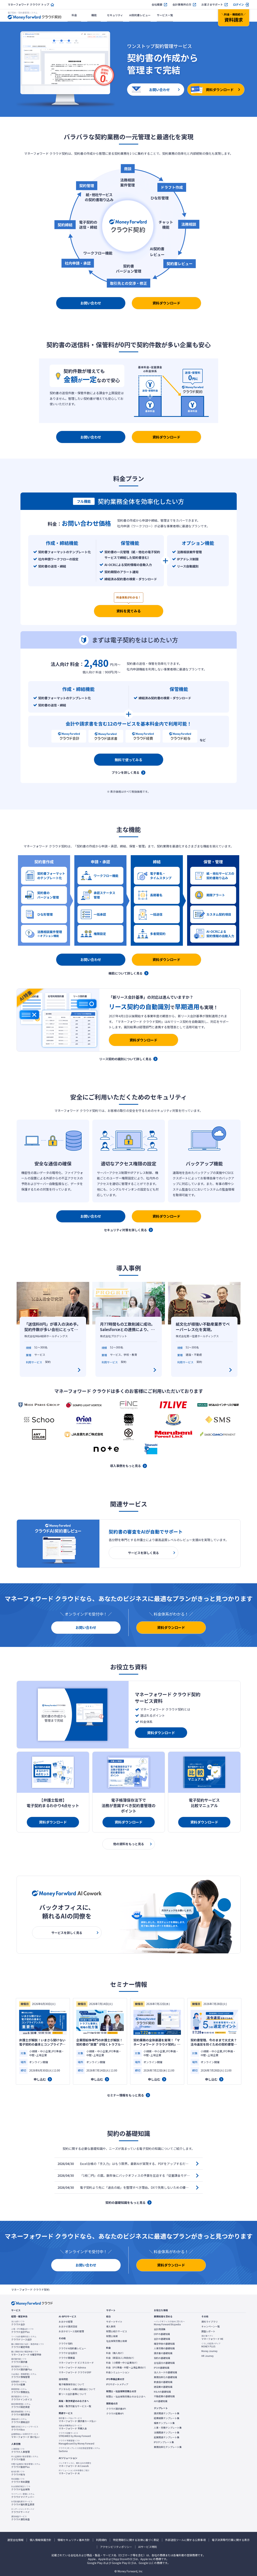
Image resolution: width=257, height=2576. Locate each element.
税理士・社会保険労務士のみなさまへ (126, 2396)
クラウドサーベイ (22, 2511)
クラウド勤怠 (24, 2458)
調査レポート (208, 2331)
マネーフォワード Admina (72, 2367)
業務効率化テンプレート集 (168, 2447)
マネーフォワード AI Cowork (75, 2464)
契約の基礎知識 (162, 2358)
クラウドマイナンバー (22, 2495)
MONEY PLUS (211, 2345)
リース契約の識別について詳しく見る (125, 1059)
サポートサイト (114, 2321)
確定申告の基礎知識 (164, 2343)
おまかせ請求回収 (68, 2326)
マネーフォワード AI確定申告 (26, 2353)
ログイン (238, 4)
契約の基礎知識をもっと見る (125, 2202)
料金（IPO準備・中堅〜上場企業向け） (126, 2367)
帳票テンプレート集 (164, 2423)
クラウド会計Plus (22, 2330)
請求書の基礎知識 (163, 2353)
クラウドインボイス (21, 2398)
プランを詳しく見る (125, 772)
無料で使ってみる (128, 759)
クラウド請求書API (116, 2408)
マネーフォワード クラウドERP (75, 2372)
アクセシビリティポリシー (116, 2547)
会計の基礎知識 (162, 2338)
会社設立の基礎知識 (164, 2362)
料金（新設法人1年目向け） (120, 2357)
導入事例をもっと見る (125, 1466)
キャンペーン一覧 (210, 2326)
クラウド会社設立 (68, 2353)
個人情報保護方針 (40, 2540)
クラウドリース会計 (23, 2338)
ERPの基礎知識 (162, 2334)
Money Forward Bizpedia (169, 2323)
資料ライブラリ (209, 2321)
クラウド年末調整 (20, 2480)
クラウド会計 (18, 2323)
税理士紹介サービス (116, 2331)
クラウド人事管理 (20, 2450)
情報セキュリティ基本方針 (74, 2540)
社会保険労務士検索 (116, 2341)
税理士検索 (112, 2336)
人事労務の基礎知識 (164, 2348)
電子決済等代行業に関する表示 (231, 2540)
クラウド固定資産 (21, 2405)
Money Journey (209, 2351)
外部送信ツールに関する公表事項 (185, 2540)
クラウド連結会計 (20, 2421)
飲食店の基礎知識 (163, 2382)
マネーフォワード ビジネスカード (76, 2362)
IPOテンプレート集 (164, 2442)
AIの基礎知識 (160, 2401)
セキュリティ (115, 15)
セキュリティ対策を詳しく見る (125, 1230)
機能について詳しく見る (125, 973)
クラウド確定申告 (27, 2346)
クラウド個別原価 (21, 2413)
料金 (74, 15)
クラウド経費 (19, 2383)
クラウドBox (24, 2428)
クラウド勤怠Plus (25, 2465)
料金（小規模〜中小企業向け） (122, 2362)
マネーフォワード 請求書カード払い (77, 2420)
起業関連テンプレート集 (166, 2437)
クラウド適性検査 (20, 2518)
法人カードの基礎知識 (165, 2372)
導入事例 (110, 2326)
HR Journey (207, 2355)
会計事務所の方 (181, 4)
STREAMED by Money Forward (75, 2434)
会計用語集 (159, 2329)
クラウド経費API (115, 2413)
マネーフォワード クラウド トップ (28, 4)
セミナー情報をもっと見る (125, 2095)
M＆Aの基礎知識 (162, 2391)
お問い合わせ (90, 302)
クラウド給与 (18, 2473)
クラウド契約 (66, 2343)
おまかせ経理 (66, 2321)
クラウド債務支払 (20, 2391)
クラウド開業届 (67, 2357)
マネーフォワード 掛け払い (25, 2435)
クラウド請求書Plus (21, 2368)
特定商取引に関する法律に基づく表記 (136, 2540)
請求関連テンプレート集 (166, 2413)
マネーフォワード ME (212, 2337)
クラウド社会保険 (21, 2488)
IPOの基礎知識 (161, 2367)
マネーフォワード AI (74, 2472)
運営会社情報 (15, 2540)
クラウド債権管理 (23, 2376)
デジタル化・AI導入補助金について (77, 2389)
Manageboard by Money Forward (76, 2442)
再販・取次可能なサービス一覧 (75, 2406)
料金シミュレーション (117, 2372)
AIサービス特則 (147, 2547)
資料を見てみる (128, 610)
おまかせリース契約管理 (71, 2331)
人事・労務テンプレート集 (168, 2427)
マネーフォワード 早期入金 (73, 2427)
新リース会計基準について (72, 2394)
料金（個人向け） (115, 2353)
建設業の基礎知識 (163, 2386)
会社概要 (157, 4)
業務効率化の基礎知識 (165, 2377)
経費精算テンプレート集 (166, 2418)
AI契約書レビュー (140, 15)
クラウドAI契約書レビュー (72, 2348)
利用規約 (101, 2540)
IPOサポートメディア (117, 2384)
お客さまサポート (212, 4)
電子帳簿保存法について (71, 2384)
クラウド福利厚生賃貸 (22, 2503)
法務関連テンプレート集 (166, 2432)
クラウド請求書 (19, 2360)
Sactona (79, 2450)
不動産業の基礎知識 (164, 2396)
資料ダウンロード (166, 302)
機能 (94, 15)
